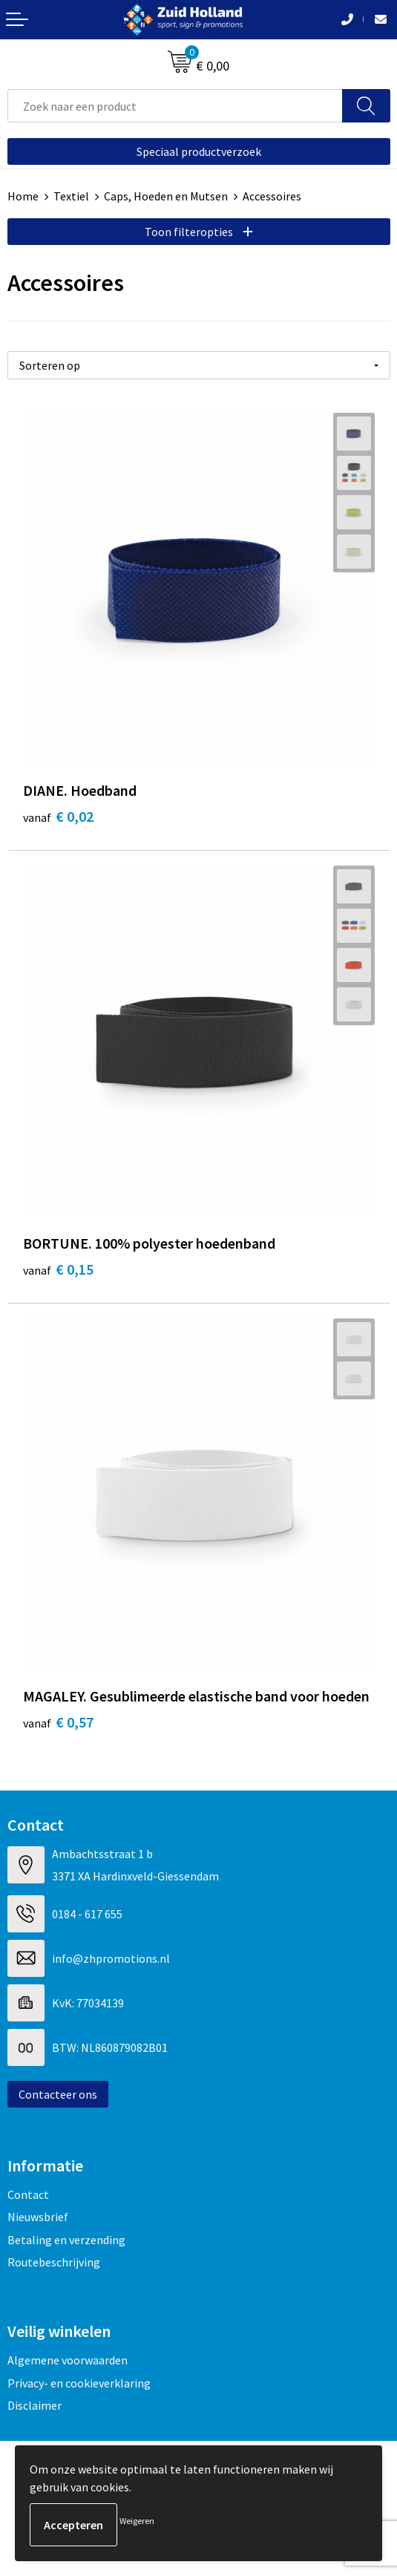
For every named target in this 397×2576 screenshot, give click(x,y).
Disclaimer (34, 2405)
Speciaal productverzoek (199, 151)
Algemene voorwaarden (67, 2360)
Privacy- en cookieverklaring (79, 2383)
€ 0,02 (58, 816)
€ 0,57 (58, 1722)
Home (23, 196)
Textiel (71, 196)
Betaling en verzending (66, 2239)
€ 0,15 (58, 1269)
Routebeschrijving (53, 2262)
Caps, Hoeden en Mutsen (166, 196)
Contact (28, 2194)
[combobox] (175, 105)
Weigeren (136, 2520)
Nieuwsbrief (37, 2216)
